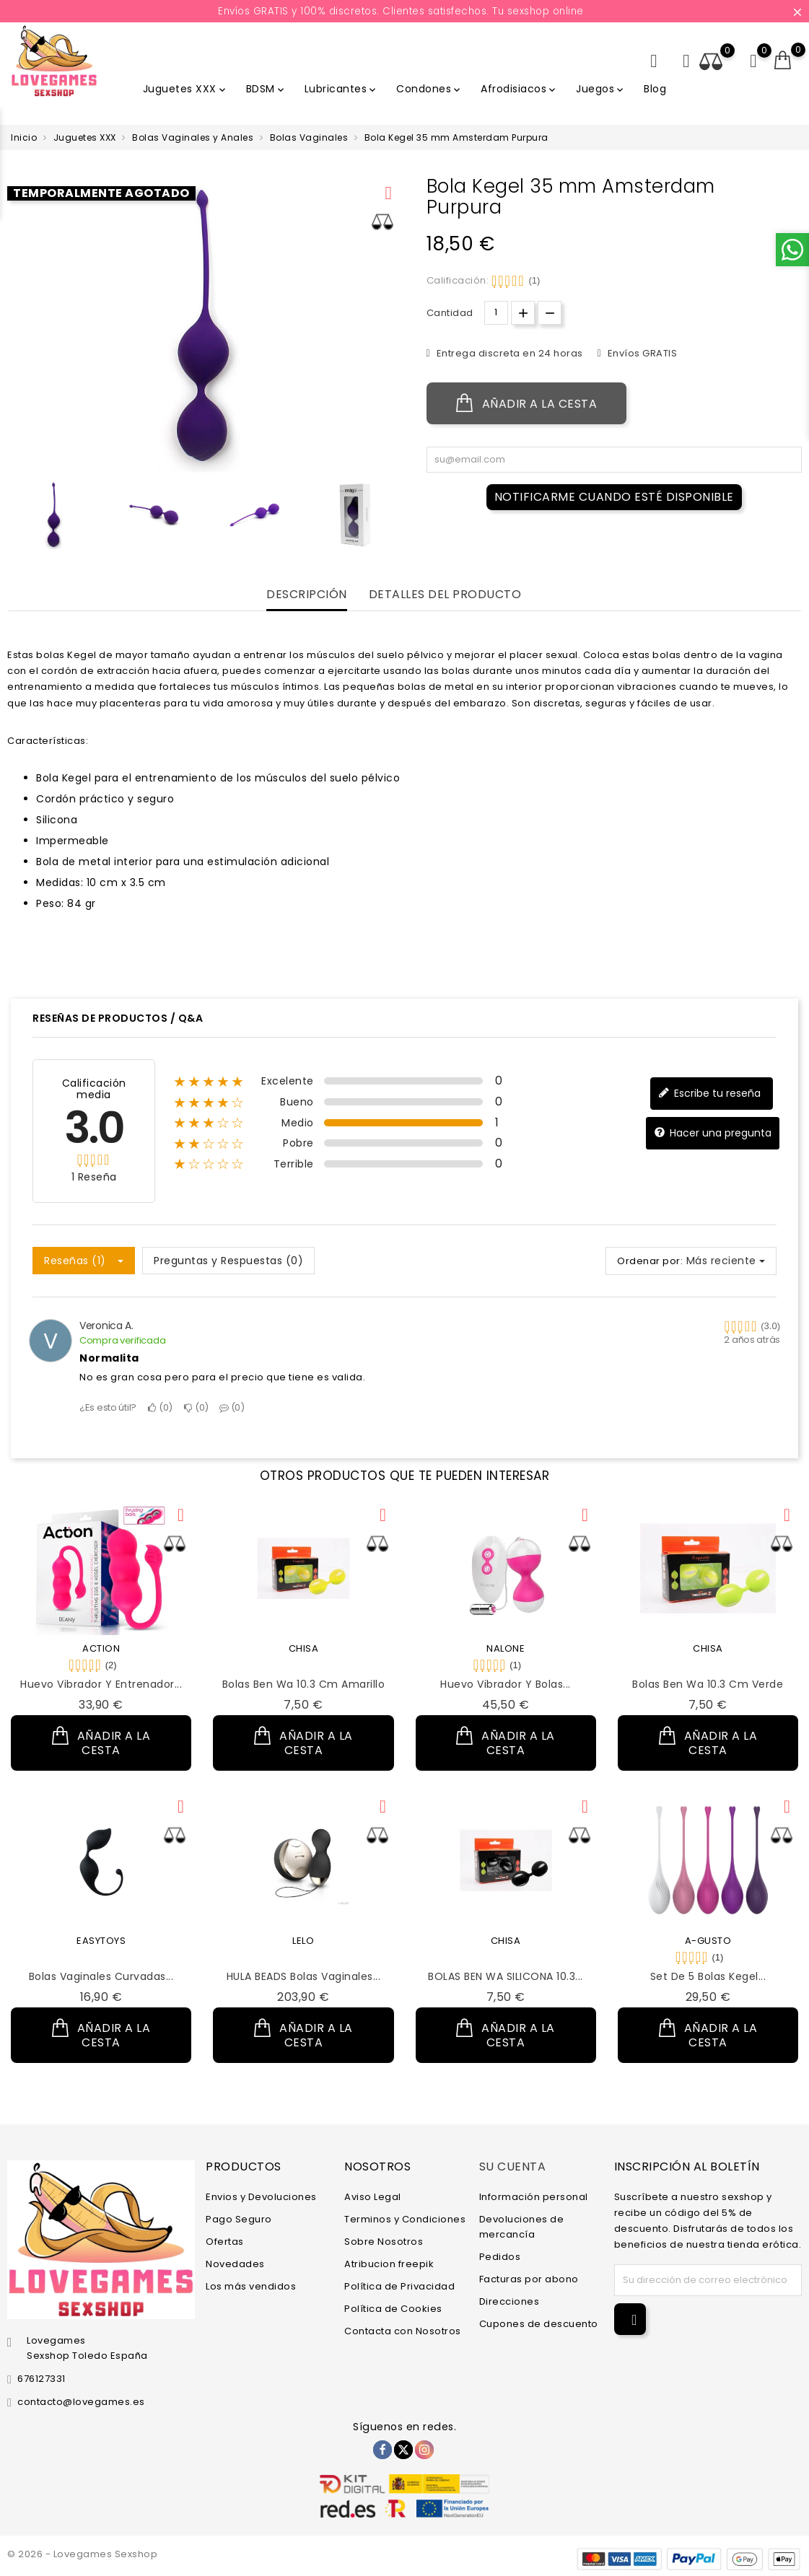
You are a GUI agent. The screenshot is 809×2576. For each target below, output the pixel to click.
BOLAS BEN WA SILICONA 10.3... (505, 1976)
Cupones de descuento (538, 2324)
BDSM (266, 89)
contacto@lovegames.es (81, 2402)
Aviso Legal (372, 2197)
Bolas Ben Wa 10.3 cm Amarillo (303, 1684)
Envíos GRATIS (641, 353)
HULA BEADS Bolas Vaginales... (304, 1976)
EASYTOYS (101, 1941)
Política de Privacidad (399, 2286)
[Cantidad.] (496, 313)
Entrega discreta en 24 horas (508, 353)
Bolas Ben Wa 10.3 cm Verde (707, 1684)
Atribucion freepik (389, 2264)
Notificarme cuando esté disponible (614, 497)
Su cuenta (512, 2166)
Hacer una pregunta (712, 1133)
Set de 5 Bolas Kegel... (708, 1976)
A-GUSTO (708, 1941)
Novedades (235, 2264)
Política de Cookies (393, 2309)
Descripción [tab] (306, 595)
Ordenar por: (650, 1261)
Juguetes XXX (185, 89)
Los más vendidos (251, 2286)
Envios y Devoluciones (261, 2197)
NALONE (505, 1648)
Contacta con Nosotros (402, 2331)
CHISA (304, 1648)
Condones (429, 89)
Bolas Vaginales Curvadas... (101, 1976)
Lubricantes (342, 89)
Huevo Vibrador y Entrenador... (101, 1684)
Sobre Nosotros (383, 2241)
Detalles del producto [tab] (445, 595)
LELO (303, 1941)
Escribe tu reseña (709, 1093)
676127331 (41, 2379)
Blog (655, 89)
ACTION (101, 1648)
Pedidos (500, 2257)
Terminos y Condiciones (404, 2219)
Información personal (533, 2197)
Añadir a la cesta (527, 403)
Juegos (601, 89)
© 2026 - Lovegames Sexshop (82, 2554)
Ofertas (225, 2241)
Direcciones (509, 2301)
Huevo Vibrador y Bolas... (505, 1684)
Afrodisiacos (519, 89)
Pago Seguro (239, 2219)
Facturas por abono (529, 2279)
